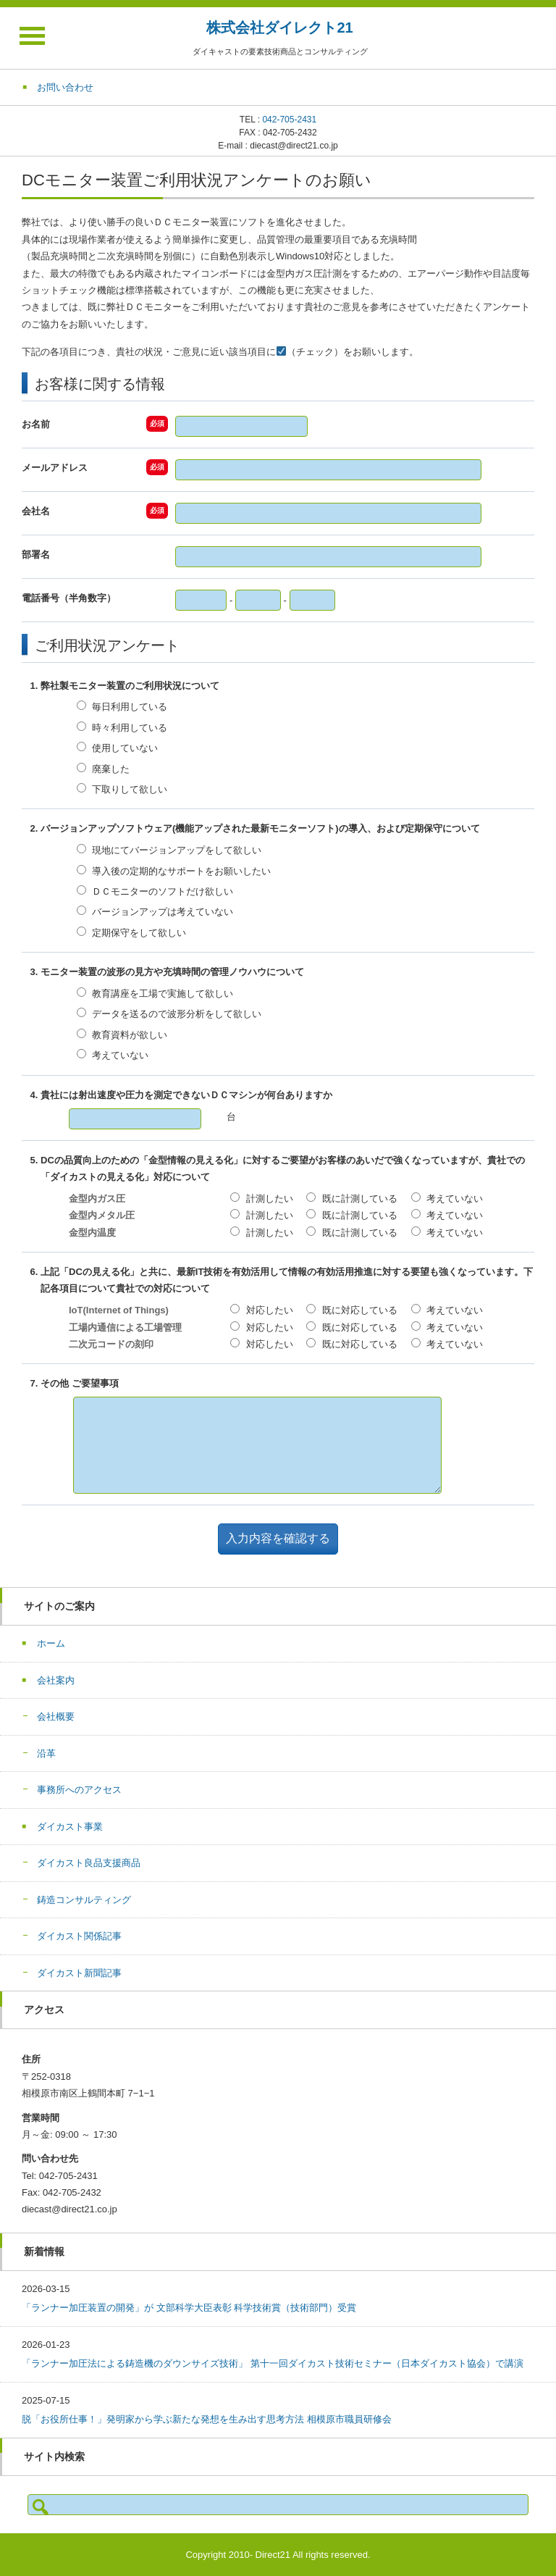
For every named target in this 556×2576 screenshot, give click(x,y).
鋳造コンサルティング (84, 1899)
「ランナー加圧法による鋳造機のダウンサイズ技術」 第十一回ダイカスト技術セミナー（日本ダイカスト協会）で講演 (272, 2363)
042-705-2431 (289, 119)
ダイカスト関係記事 (79, 1936)
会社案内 (56, 1680)
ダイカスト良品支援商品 (88, 1862)
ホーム (51, 1643)
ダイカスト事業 (70, 1826)
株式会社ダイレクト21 (279, 27)
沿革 (46, 1753)
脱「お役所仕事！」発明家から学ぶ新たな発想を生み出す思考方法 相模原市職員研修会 (207, 2419)
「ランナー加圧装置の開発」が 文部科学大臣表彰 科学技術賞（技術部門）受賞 (189, 2307)
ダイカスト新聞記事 (79, 1972)
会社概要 (56, 1716)
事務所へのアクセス (79, 1789)
